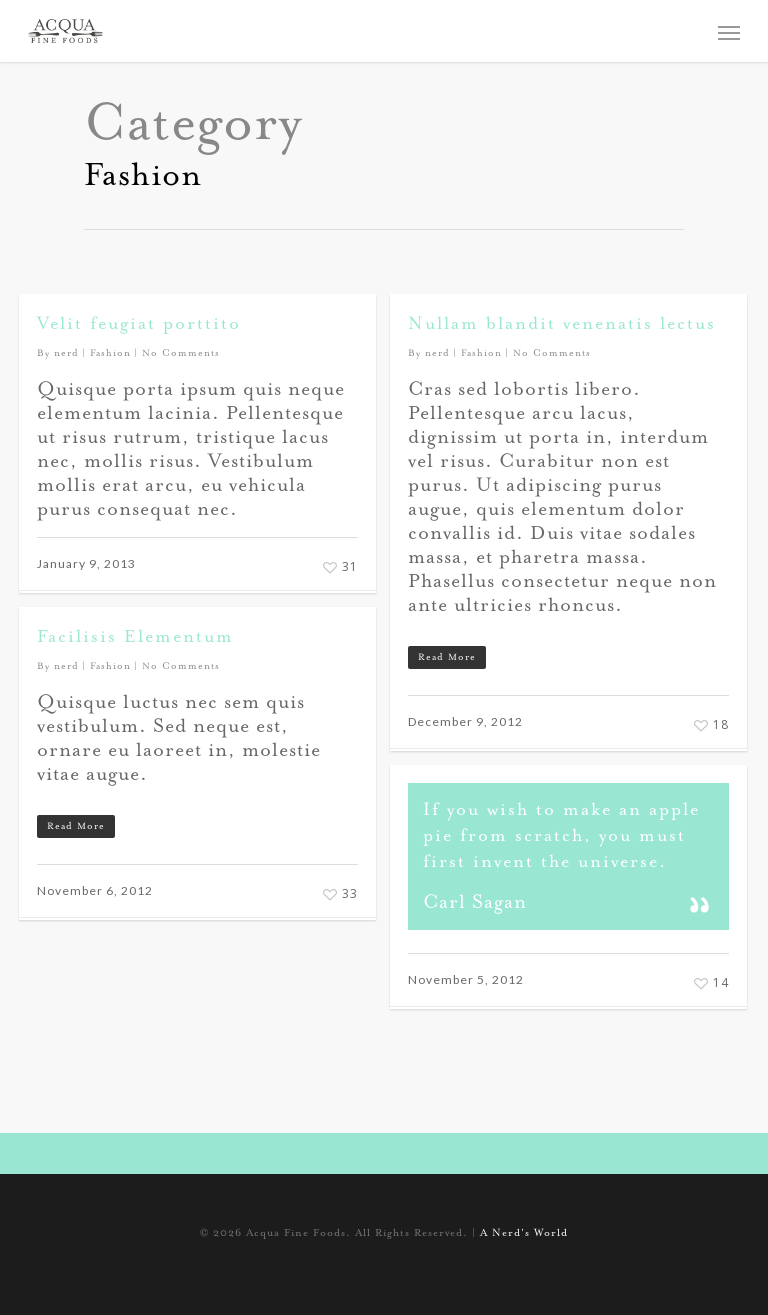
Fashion (110, 353)
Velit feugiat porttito (139, 325)
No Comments (181, 353)
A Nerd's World (524, 1234)
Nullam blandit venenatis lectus (562, 325)
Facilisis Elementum (135, 638)
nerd (66, 353)
